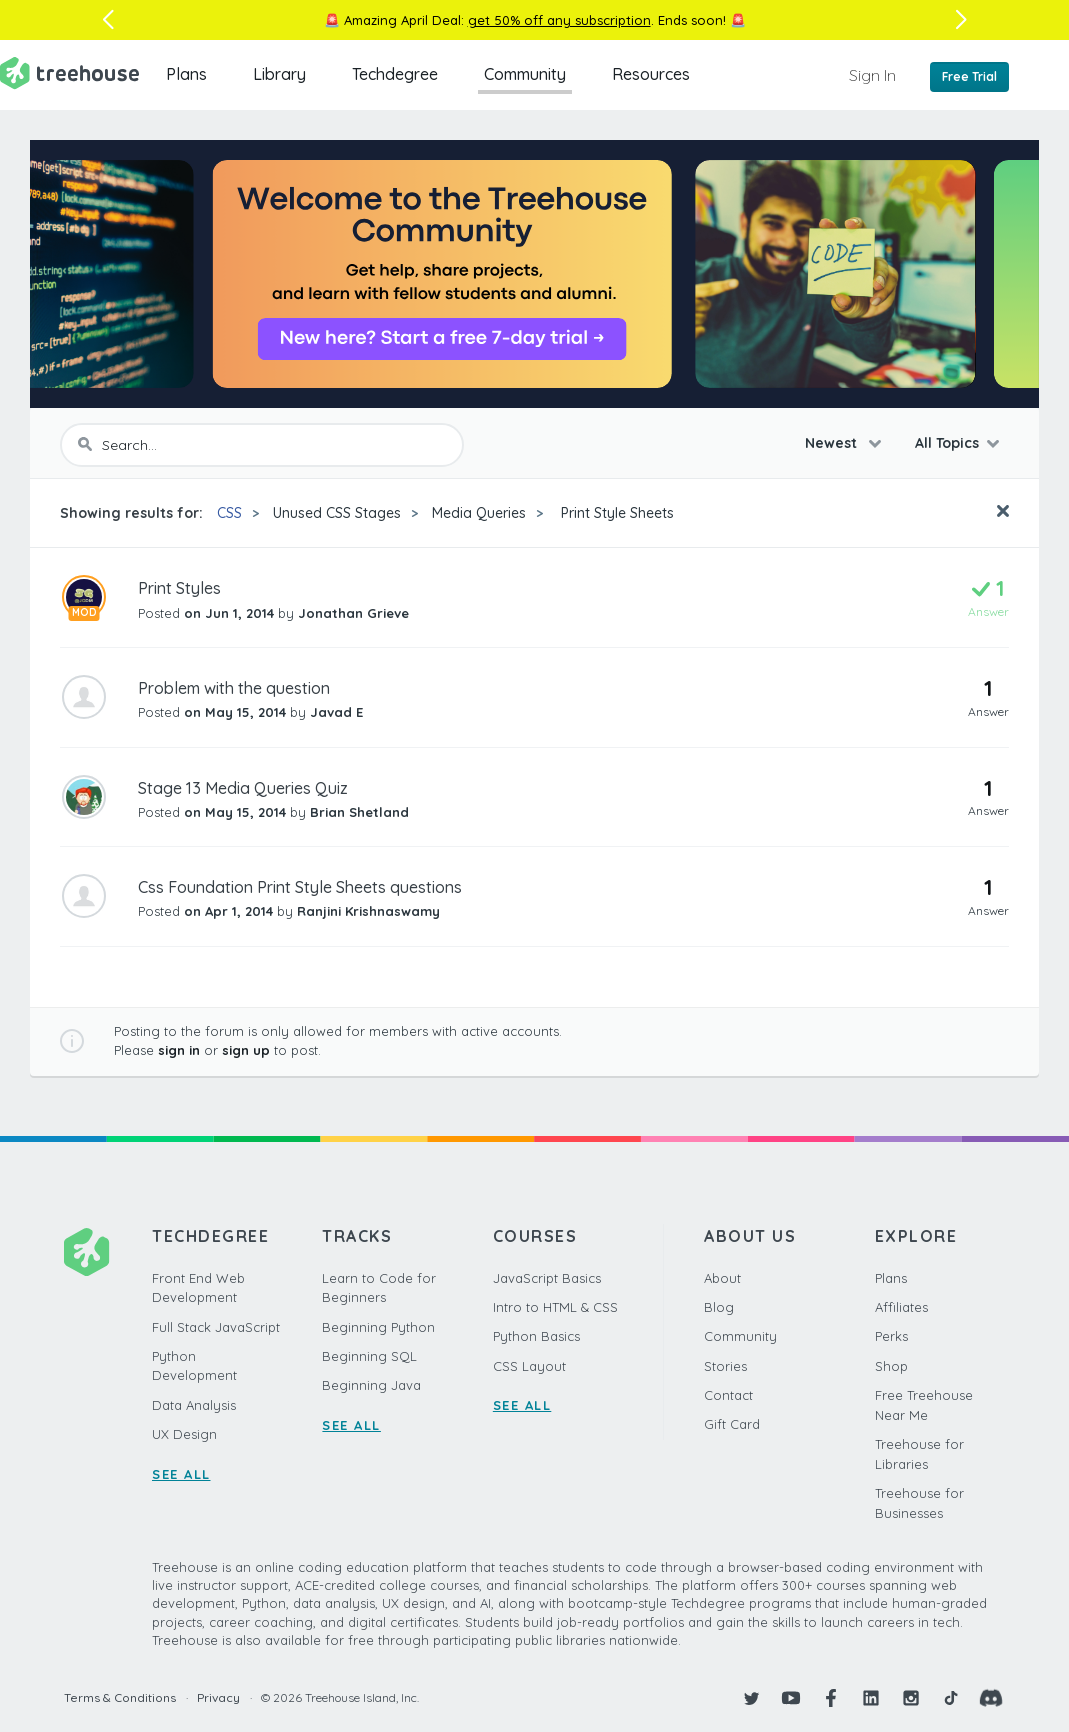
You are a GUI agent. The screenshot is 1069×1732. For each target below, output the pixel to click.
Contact (728, 1395)
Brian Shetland (359, 812)
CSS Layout (529, 1366)
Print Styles (179, 588)
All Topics (947, 443)
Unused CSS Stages (337, 513)
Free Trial (969, 76)
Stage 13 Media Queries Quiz (243, 788)
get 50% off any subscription (559, 20)
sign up (246, 1050)
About (722, 1278)
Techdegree (395, 74)
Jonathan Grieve (353, 613)
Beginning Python (378, 1327)
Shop (891, 1366)
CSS (229, 513)
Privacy (218, 1697)
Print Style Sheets (615, 513)
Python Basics (536, 1336)
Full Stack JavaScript (216, 1327)
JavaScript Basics (547, 1278)
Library (279, 74)
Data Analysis (194, 1405)
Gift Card (732, 1424)
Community (525, 74)
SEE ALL (181, 1474)
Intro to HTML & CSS (555, 1307)
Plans (186, 74)
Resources (651, 74)
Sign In (872, 75)
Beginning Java (371, 1385)
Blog (719, 1307)
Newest (833, 443)
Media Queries (479, 513)
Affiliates (901, 1307)
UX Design (184, 1434)
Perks (891, 1336)
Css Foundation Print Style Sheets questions (300, 887)
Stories (725, 1366)
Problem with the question (234, 688)
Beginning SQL (369, 1356)
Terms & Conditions (120, 1697)
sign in (179, 1050)
